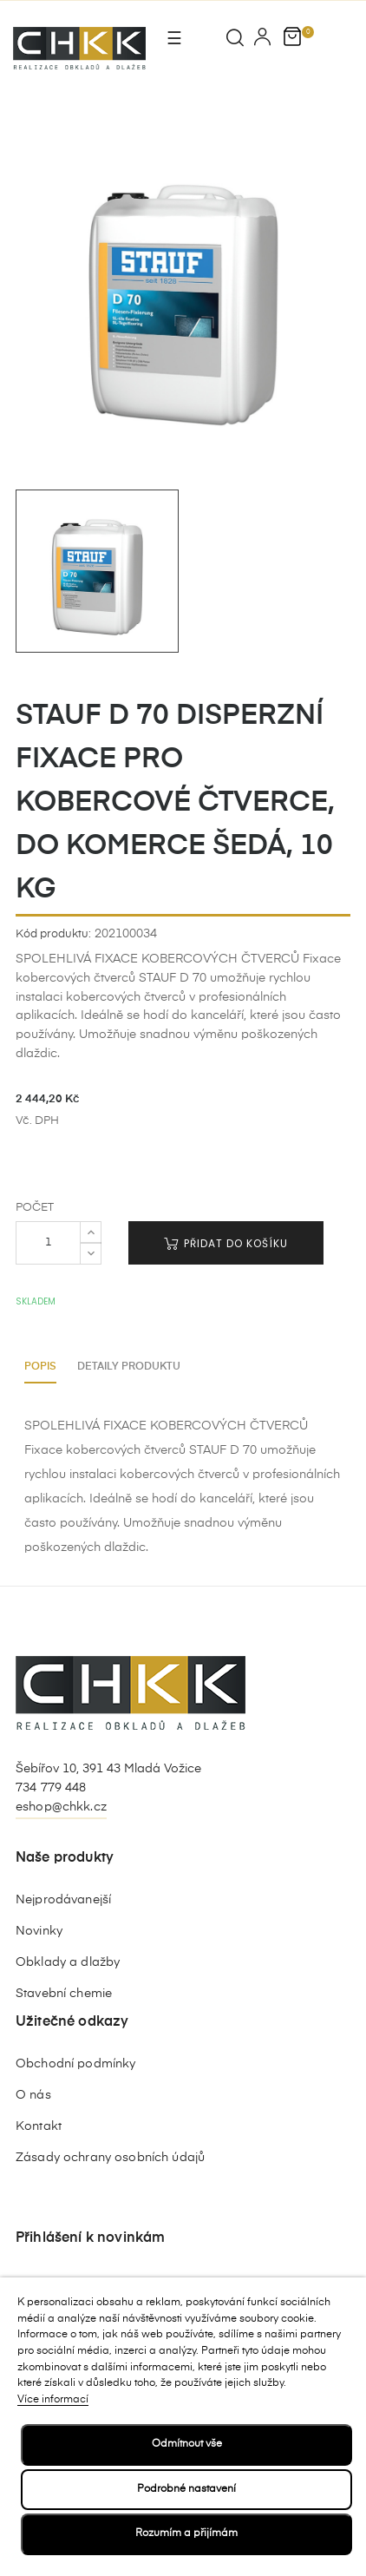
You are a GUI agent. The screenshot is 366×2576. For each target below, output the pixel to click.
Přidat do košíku (226, 1243)
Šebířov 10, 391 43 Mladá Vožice (108, 1769)
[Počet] (48, 1243)
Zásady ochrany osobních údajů (110, 2158)
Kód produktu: (53, 934)
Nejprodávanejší (63, 1900)
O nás (33, 2095)
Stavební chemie (64, 1994)
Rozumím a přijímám (186, 2533)
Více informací (52, 2400)
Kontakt (39, 2126)
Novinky (39, 1931)
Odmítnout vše (187, 2444)
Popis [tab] (40, 1367)
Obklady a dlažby (68, 1962)
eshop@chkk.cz (61, 1807)
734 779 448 (51, 1788)
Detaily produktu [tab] (128, 1367)
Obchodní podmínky (75, 2064)
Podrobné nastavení (186, 2489)
